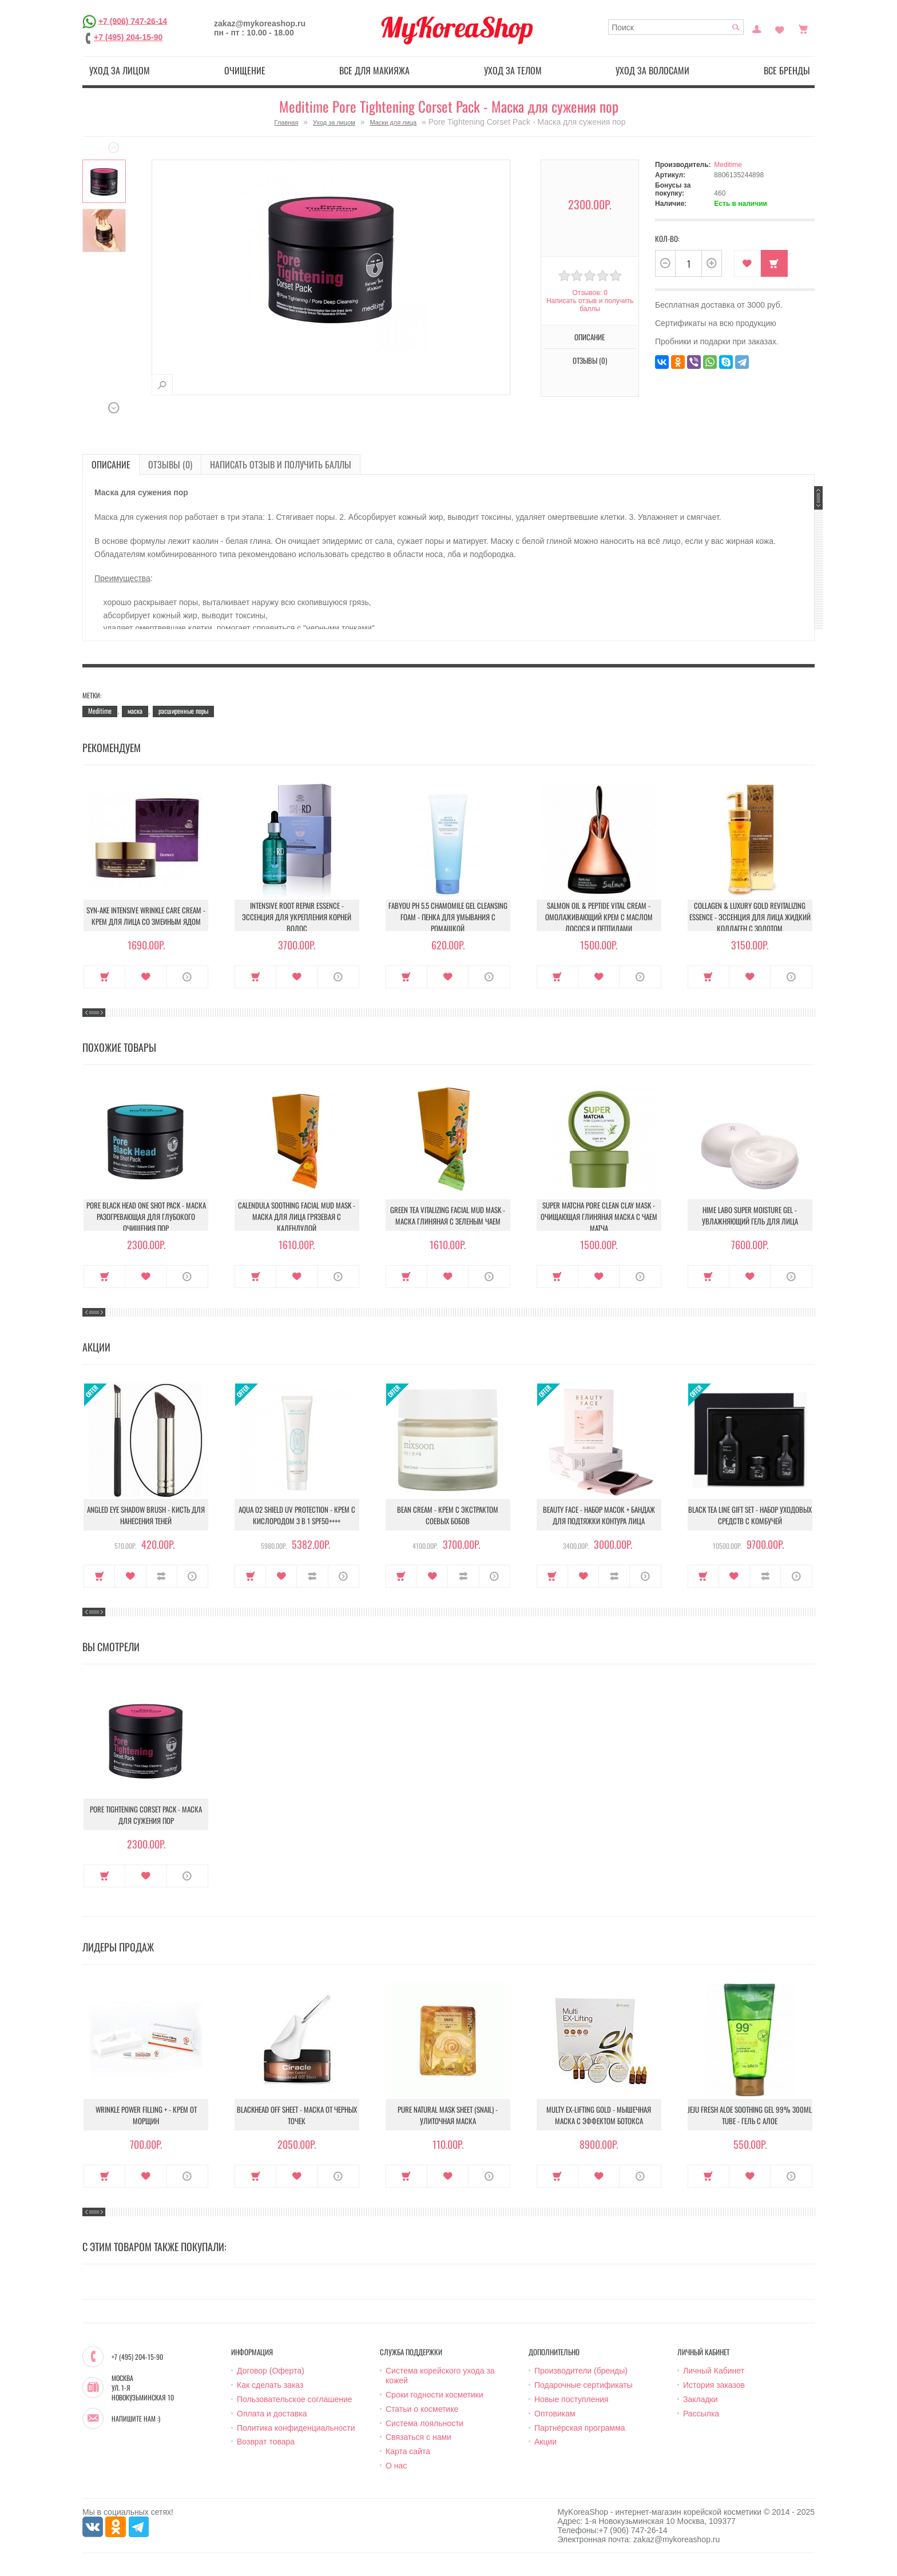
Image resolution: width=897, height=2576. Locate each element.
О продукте (187, 976)
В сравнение (161, 1576)
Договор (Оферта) (270, 2370)
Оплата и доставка (272, 2413)
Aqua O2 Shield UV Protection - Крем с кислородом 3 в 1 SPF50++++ (297, 1515)
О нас (396, 2465)
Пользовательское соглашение (294, 2399)
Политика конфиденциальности (296, 2427)
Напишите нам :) (136, 2419)
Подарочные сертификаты (583, 2385)
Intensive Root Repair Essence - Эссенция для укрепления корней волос (296, 917)
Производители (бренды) (581, 2370)
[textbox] (676, 27)
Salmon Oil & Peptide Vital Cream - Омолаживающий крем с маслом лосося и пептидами (599, 917)
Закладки (700, 2399)
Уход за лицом (119, 70)
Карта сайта (408, 2451)
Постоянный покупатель (757, 28)
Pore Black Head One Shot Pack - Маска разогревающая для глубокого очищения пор (146, 1216)
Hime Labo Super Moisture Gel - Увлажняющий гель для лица (750, 1215)
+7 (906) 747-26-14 (132, 20)
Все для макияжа (374, 70)
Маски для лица (393, 122)
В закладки (747, 263)
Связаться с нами (418, 2437)
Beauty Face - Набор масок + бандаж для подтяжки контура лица (599, 1515)
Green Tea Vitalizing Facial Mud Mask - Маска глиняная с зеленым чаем (447, 1215)
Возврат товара (266, 2441)
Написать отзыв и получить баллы (589, 305)
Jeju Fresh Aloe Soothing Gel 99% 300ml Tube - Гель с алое (750, 2115)
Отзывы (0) (590, 360)
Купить (774, 263)
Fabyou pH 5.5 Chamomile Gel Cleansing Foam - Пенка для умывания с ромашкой (447, 917)
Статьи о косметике (422, 2409)
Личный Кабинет (713, 2370)
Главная (287, 122)
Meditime (728, 165)
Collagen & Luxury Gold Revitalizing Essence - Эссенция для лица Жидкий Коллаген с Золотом (750, 917)
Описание (589, 337)
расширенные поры (183, 710)
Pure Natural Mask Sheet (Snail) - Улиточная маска (448, 2115)
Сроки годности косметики (434, 2394)
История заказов (714, 2385)
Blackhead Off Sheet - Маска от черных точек (297, 2115)
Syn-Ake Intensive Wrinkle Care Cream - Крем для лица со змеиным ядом (145, 915)
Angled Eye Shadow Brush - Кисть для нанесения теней (146, 1515)
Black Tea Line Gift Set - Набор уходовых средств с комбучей (750, 1515)
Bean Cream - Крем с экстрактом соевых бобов (447, 1515)
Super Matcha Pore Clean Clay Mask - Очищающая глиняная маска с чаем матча (599, 1216)
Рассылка (701, 2413)
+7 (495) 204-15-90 (128, 37)
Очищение (244, 70)
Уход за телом (513, 70)
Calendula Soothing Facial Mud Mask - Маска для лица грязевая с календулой (296, 1216)
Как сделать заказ (270, 2385)
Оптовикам (554, 2413)
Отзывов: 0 (590, 293)
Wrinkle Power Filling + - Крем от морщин (146, 2115)
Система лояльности (424, 2423)
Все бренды (787, 70)
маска (135, 710)
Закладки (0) (780, 28)
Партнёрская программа (579, 2427)
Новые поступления (571, 2399)
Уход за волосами (652, 70)
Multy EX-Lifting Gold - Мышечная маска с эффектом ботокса (598, 2115)
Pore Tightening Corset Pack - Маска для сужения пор (146, 1814)
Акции (545, 2441)
